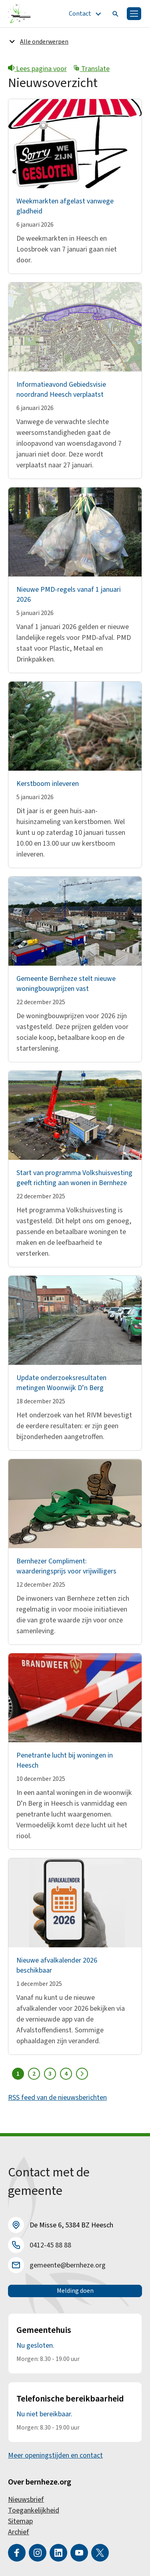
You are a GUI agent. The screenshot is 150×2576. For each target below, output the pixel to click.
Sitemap (20, 2521)
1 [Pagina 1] (18, 2073)
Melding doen (75, 2290)
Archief (18, 2532)
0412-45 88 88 (50, 2245)
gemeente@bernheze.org (68, 2265)
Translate (91, 69)
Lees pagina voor (37, 69)
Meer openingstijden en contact (55, 2455)
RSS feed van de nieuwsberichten (57, 2098)
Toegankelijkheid (33, 2510)
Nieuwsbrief (26, 2500)
